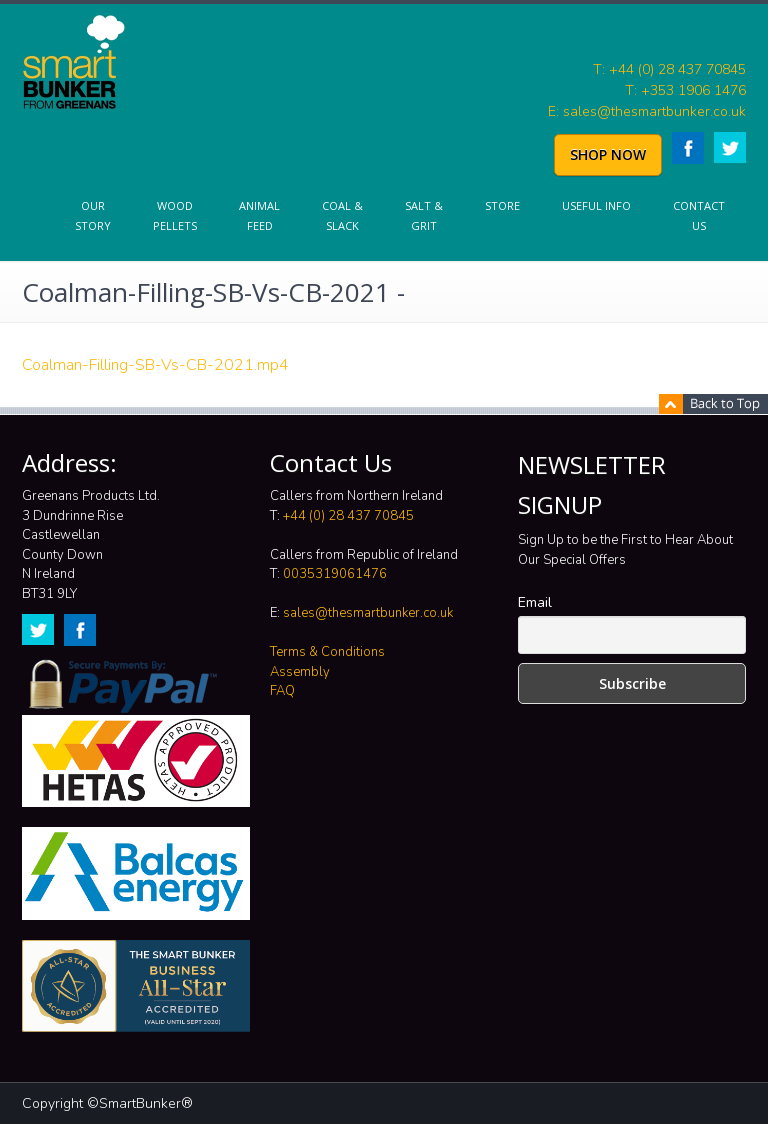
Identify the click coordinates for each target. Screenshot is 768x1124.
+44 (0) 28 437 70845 (348, 516)
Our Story (93, 215)
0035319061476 (335, 574)
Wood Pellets (175, 215)
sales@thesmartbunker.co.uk (368, 613)
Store (502, 205)
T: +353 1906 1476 (685, 90)
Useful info (596, 205)
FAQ (282, 691)
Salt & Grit (424, 215)
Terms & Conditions (327, 652)
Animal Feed (259, 215)
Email (535, 602)
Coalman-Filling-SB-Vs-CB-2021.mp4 (155, 365)
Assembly (300, 672)
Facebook (688, 148)
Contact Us (699, 215)
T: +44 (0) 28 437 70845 (669, 69)
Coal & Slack (342, 215)
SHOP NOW (608, 154)
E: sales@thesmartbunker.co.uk (647, 111)
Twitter (730, 147)
